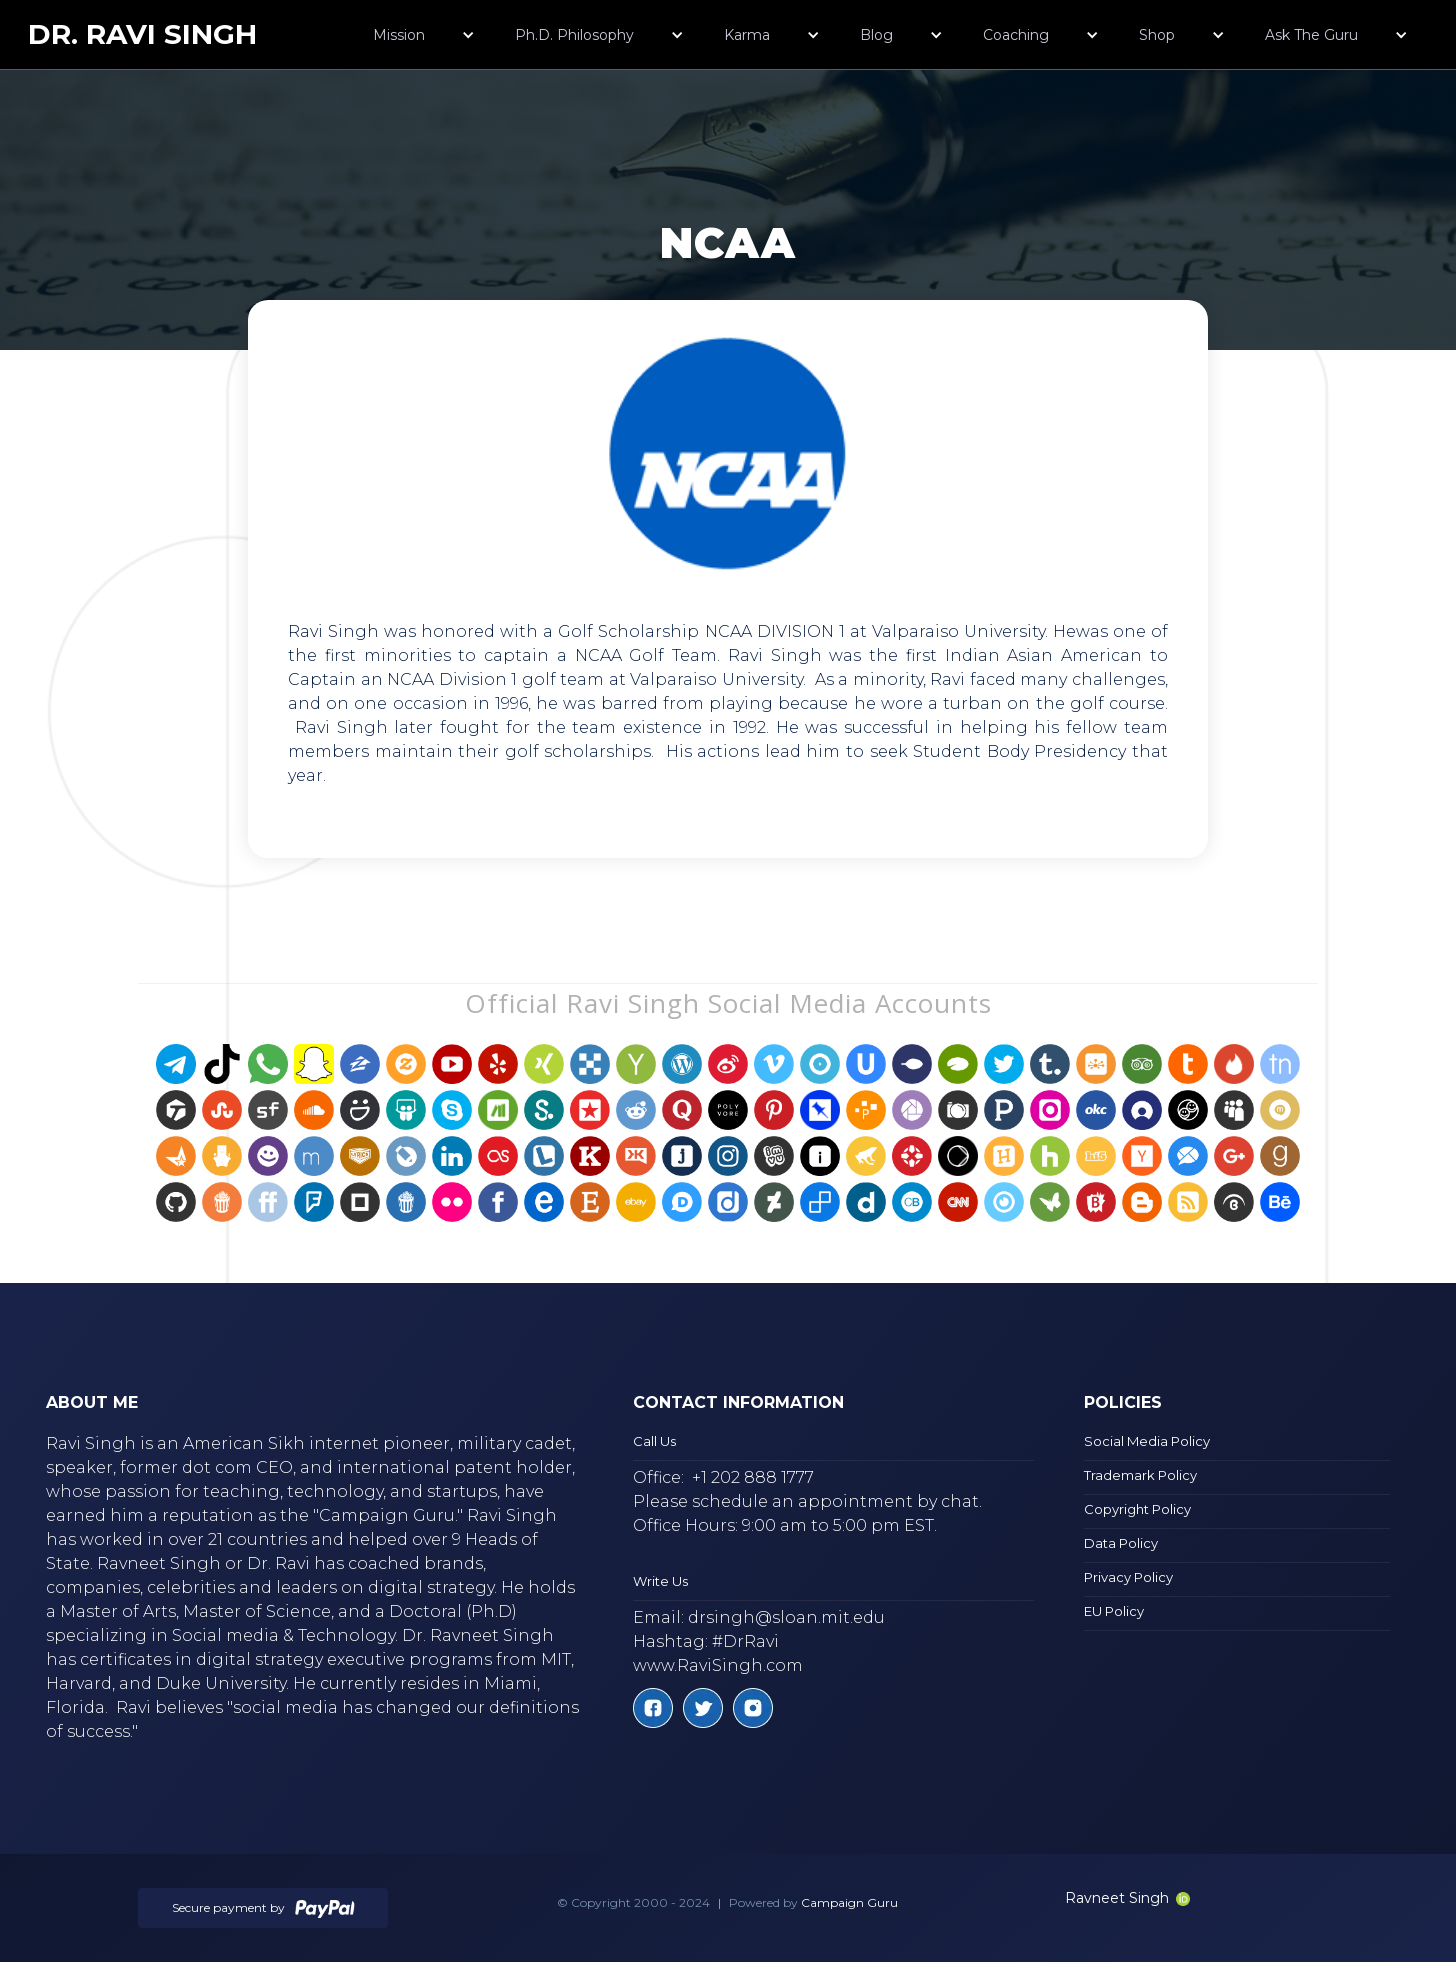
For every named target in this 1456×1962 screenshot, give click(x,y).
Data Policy (1121, 1543)
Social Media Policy (1147, 1441)
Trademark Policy (1140, 1475)
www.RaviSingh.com (718, 1665)
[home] (142, 34)
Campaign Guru (849, 1902)
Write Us (660, 1581)
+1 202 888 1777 (753, 1477)
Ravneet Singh (1127, 1898)
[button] (424, 35)
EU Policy (1114, 1611)
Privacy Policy (1128, 1577)
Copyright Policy (1137, 1509)
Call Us (654, 1441)
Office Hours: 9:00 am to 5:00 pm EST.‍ (785, 1525)
